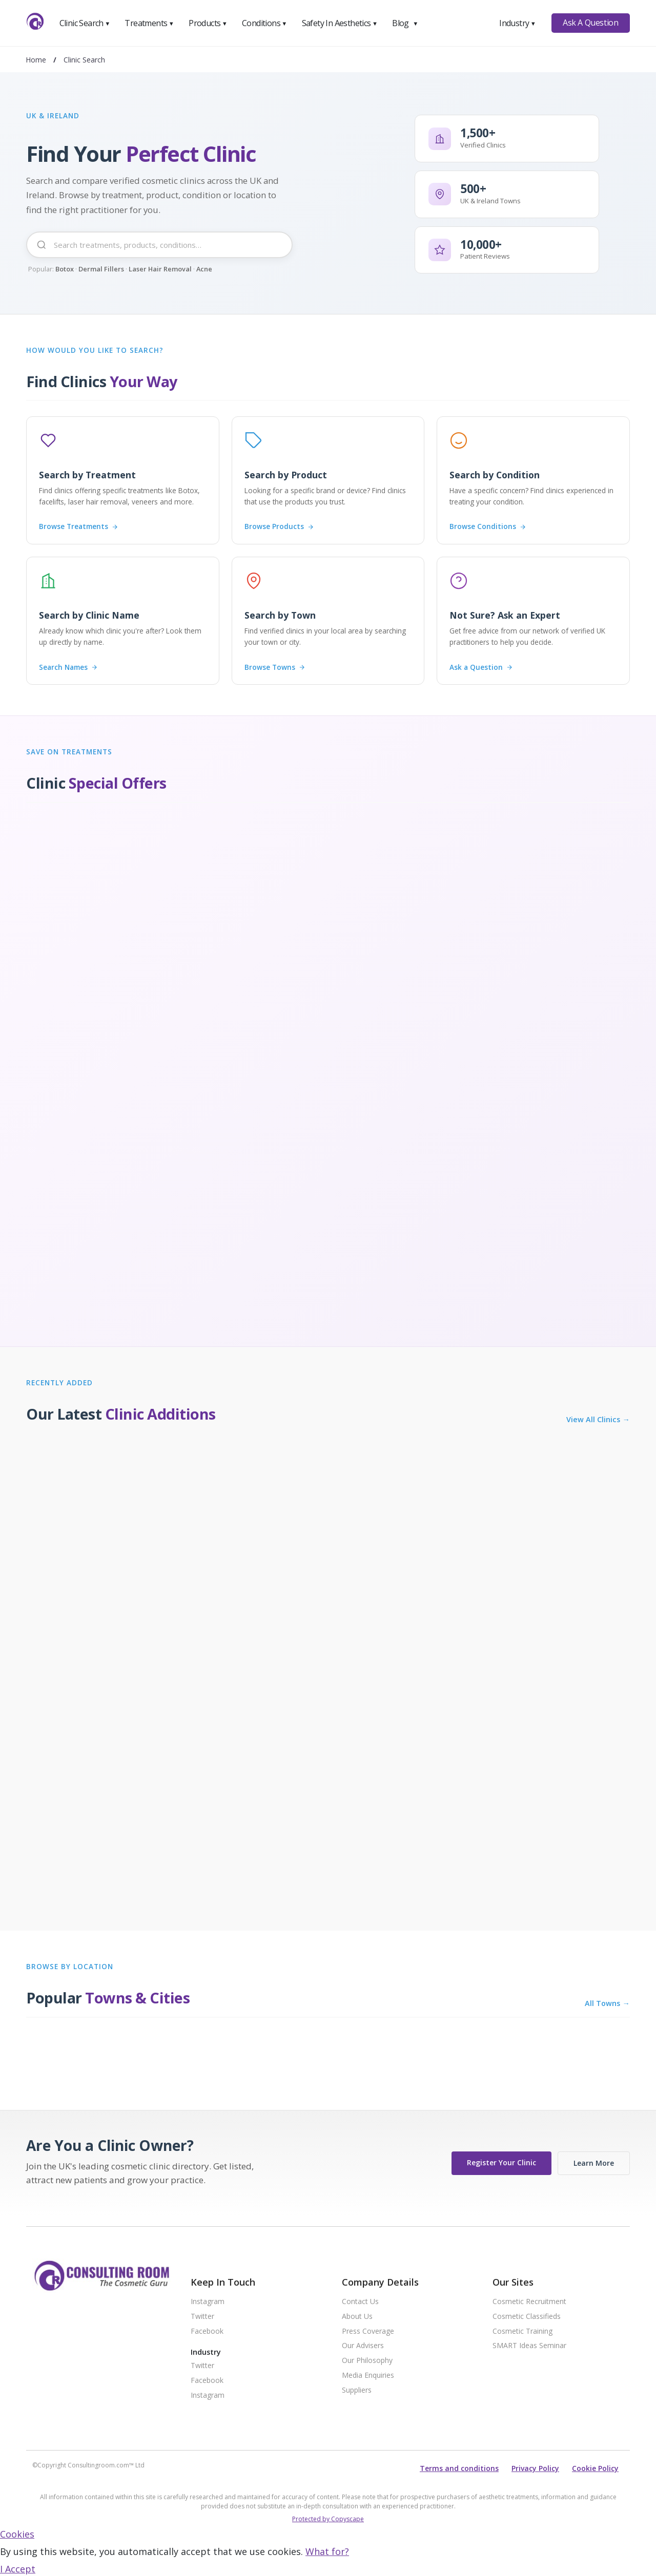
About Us (357, 2316)
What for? (327, 2551)
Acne (204, 268)
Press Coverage (368, 2331)
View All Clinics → (597, 1419)
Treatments (149, 23)
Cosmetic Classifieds (527, 2316)
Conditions (264, 23)
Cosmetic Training (522, 2331)
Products (208, 23)
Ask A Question (590, 22)
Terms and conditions (459, 2468)
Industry (517, 23)
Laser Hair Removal (160, 268)
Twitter (202, 2316)
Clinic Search (84, 23)
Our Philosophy (367, 2360)
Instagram (207, 2301)
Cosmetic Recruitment (529, 2301)
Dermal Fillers (101, 268)
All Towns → (607, 2003)
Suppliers (357, 2390)
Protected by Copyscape (328, 2519)
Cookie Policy (595, 2468)
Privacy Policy (535, 2468)
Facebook (207, 2331)
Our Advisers (363, 2345)
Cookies (17, 2534)
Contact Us (360, 2301)
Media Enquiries (368, 2375)
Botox (64, 268)
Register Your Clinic (501, 2162)
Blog (405, 23)
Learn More (593, 2163)
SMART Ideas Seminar (529, 2345)
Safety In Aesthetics (340, 23)
